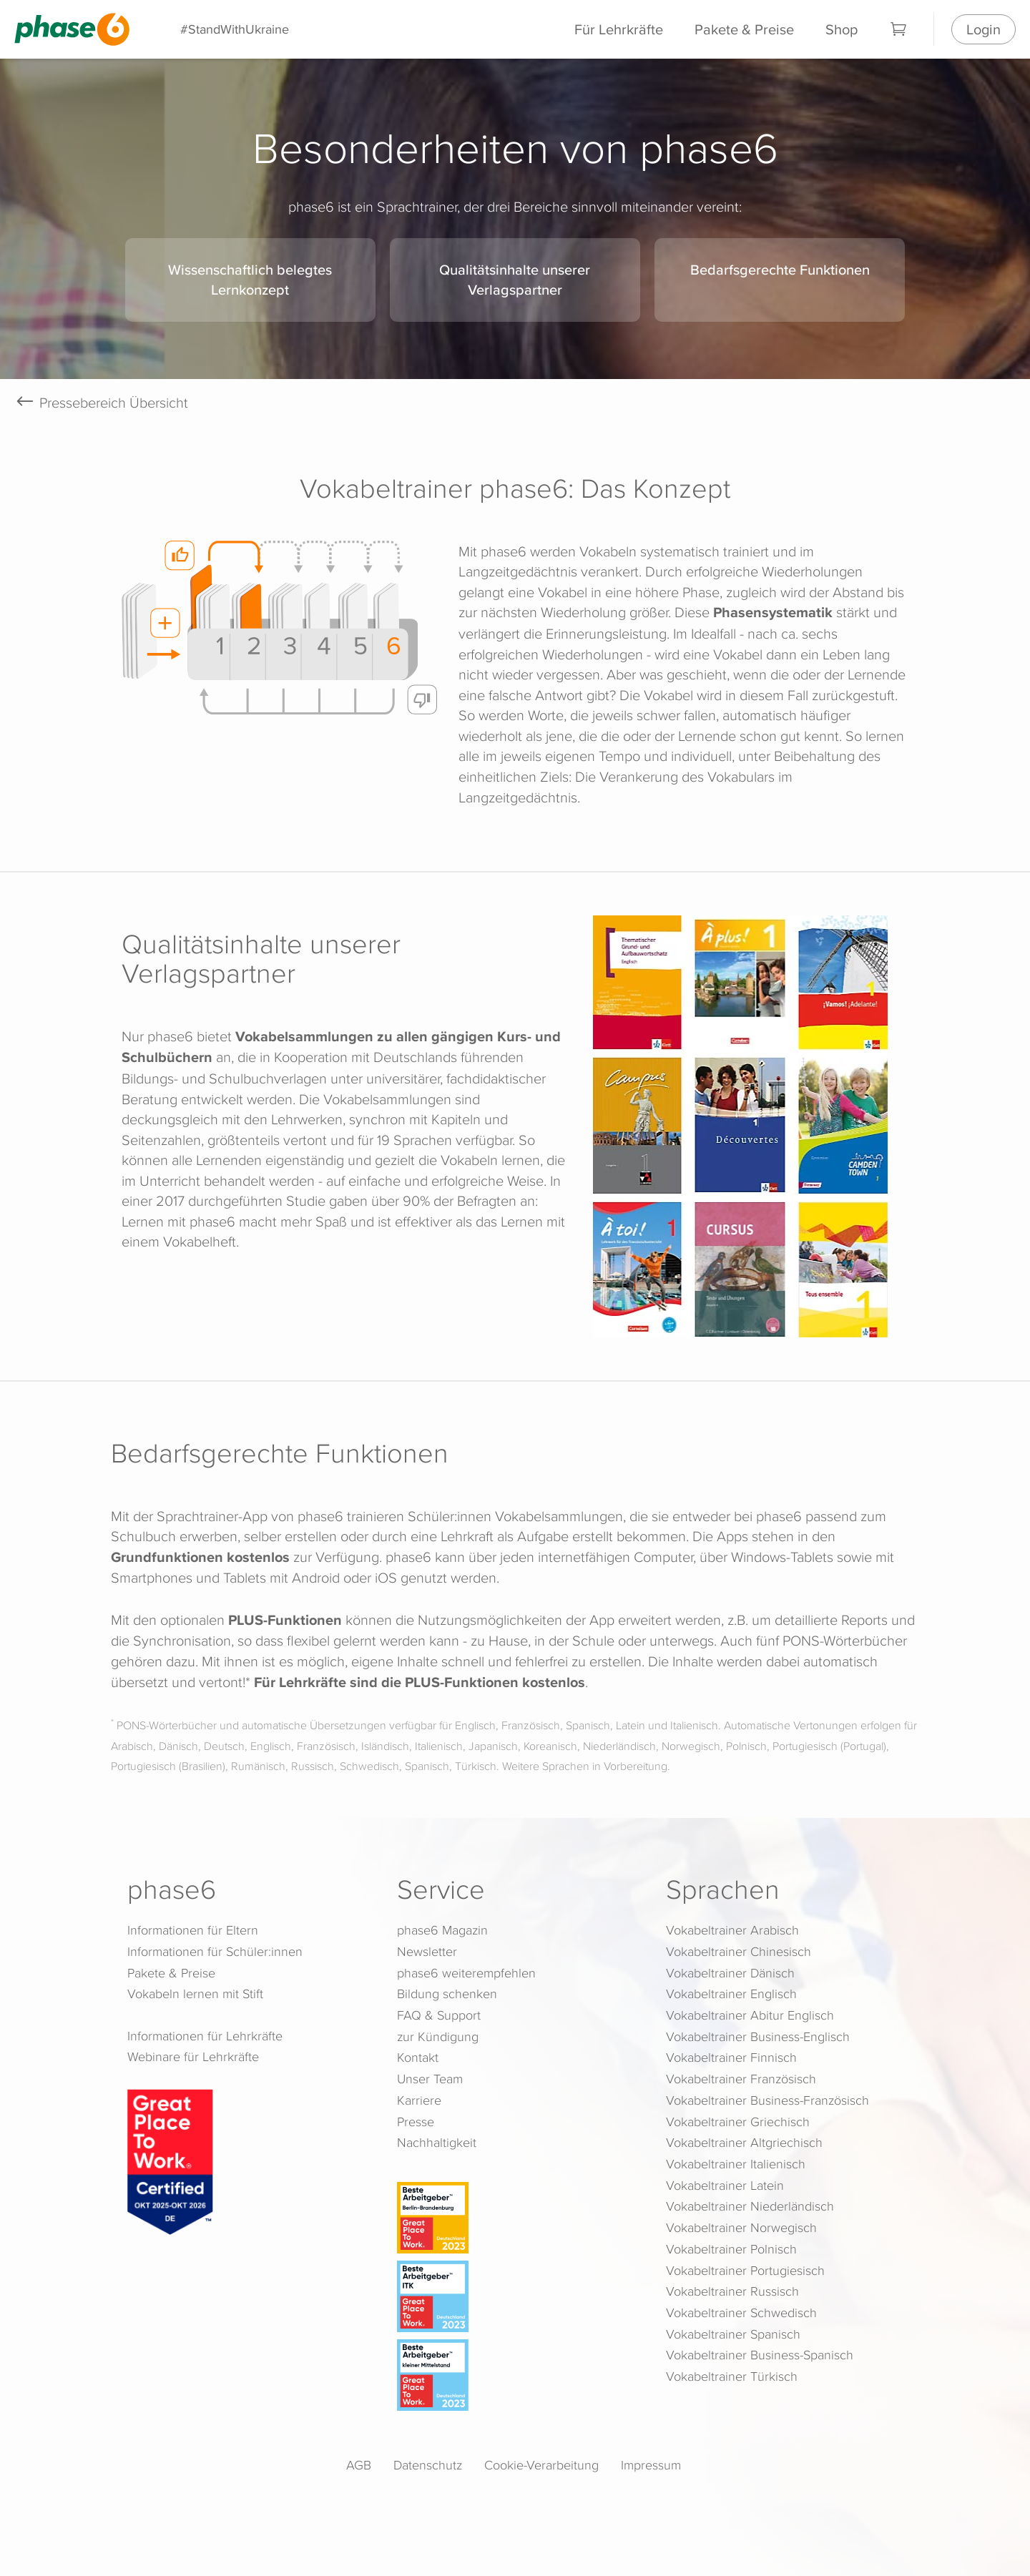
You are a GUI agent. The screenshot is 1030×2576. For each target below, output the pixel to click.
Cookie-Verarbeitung (541, 2465)
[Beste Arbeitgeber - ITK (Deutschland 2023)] (518, 2296)
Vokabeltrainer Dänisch (730, 1973)
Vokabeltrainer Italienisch (735, 2164)
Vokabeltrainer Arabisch (732, 1930)
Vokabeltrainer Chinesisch (738, 1951)
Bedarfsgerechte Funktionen (780, 269)
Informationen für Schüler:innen (215, 1951)
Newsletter (427, 1951)
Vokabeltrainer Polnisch (731, 2249)
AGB (358, 2465)
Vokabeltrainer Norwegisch (741, 2227)
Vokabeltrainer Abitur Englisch (750, 2015)
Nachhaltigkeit (436, 2142)
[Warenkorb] (899, 29)
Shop (841, 29)
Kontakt (417, 2057)
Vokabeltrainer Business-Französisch (767, 2100)
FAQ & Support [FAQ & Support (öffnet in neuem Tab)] (439, 2015)
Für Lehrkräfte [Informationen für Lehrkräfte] (618, 29)
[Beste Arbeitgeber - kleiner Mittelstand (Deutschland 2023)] (518, 2375)
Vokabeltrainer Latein (725, 2185)
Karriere (419, 2100)
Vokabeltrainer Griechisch (738, 2121)
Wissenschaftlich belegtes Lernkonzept (250, 279)
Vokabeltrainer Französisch (741, 2079)
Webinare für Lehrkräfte (193, 2056)
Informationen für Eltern (192, 1930)
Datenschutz (427, 2465)
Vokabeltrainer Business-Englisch (758, 2036)
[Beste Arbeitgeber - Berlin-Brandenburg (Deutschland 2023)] (518, 2217)
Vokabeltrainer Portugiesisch (745, 2270)
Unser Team (430, 2079)
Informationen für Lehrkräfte (205, 2036)
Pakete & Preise (744, 29)
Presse (415, 2121)
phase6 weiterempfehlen (466, 1973)
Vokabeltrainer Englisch (731, 1993)
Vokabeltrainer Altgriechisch (744, 2142)
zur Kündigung (438, 2036)
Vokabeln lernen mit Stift (195, 1993)
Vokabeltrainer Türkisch (732, 2376)
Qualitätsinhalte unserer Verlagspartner (514, 279)
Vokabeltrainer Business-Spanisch (759, 2355)
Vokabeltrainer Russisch (732, 2291)
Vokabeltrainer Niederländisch (750, 2206)
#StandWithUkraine (234, 29)
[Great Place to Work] (170, 2160)
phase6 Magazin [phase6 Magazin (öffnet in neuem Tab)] (442, 1930)
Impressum (651, 2465)
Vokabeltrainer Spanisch (733, 2334)
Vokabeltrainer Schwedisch (741, 2312)
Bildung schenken (447, 1993)
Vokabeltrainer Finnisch (731, 2057)
